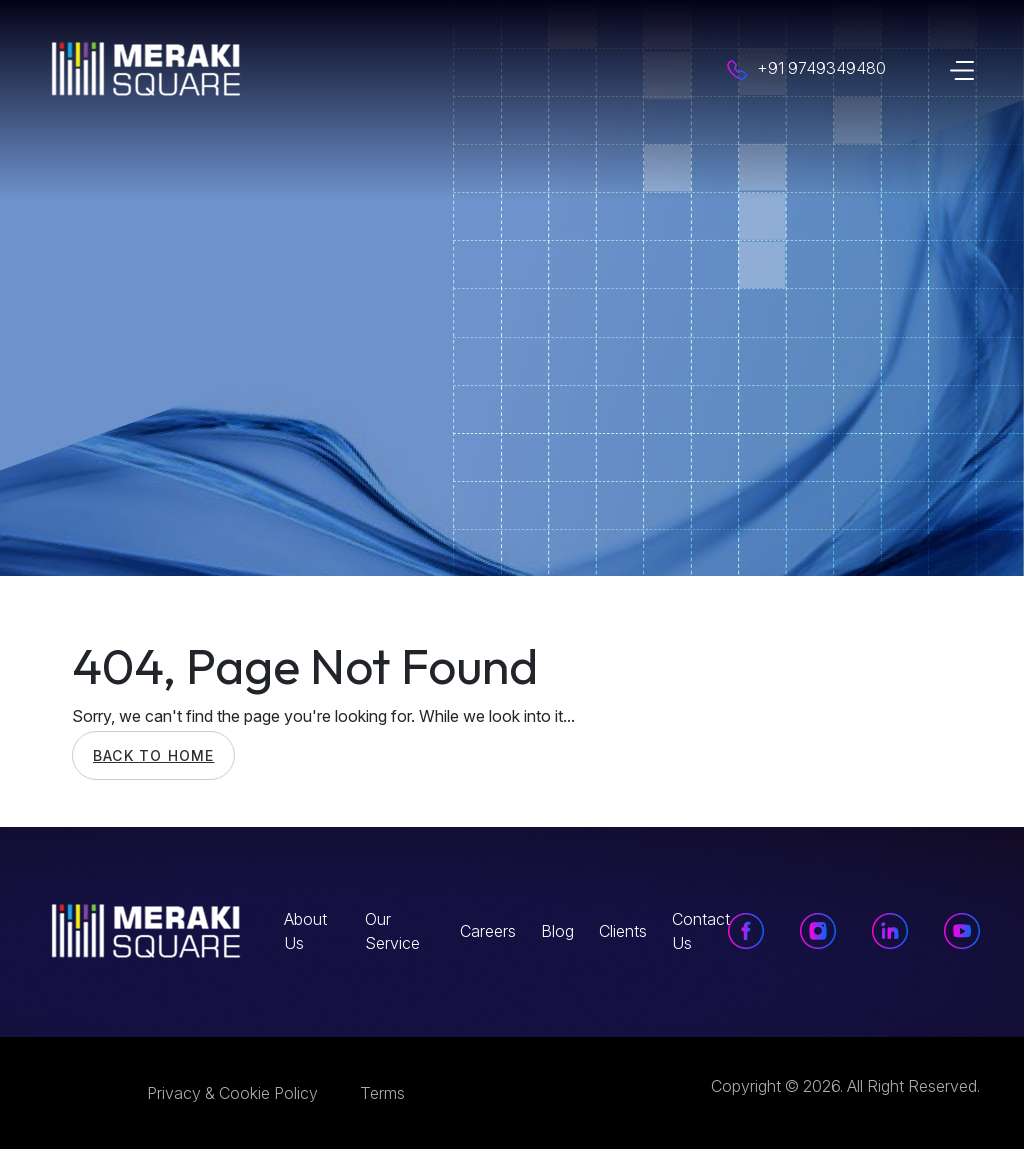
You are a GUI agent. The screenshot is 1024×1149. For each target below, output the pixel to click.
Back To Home (153, 755)
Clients (623, 931)
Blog (557, 931)
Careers (488, 931)
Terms (382, 1093)
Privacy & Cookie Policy (232, 1093)
